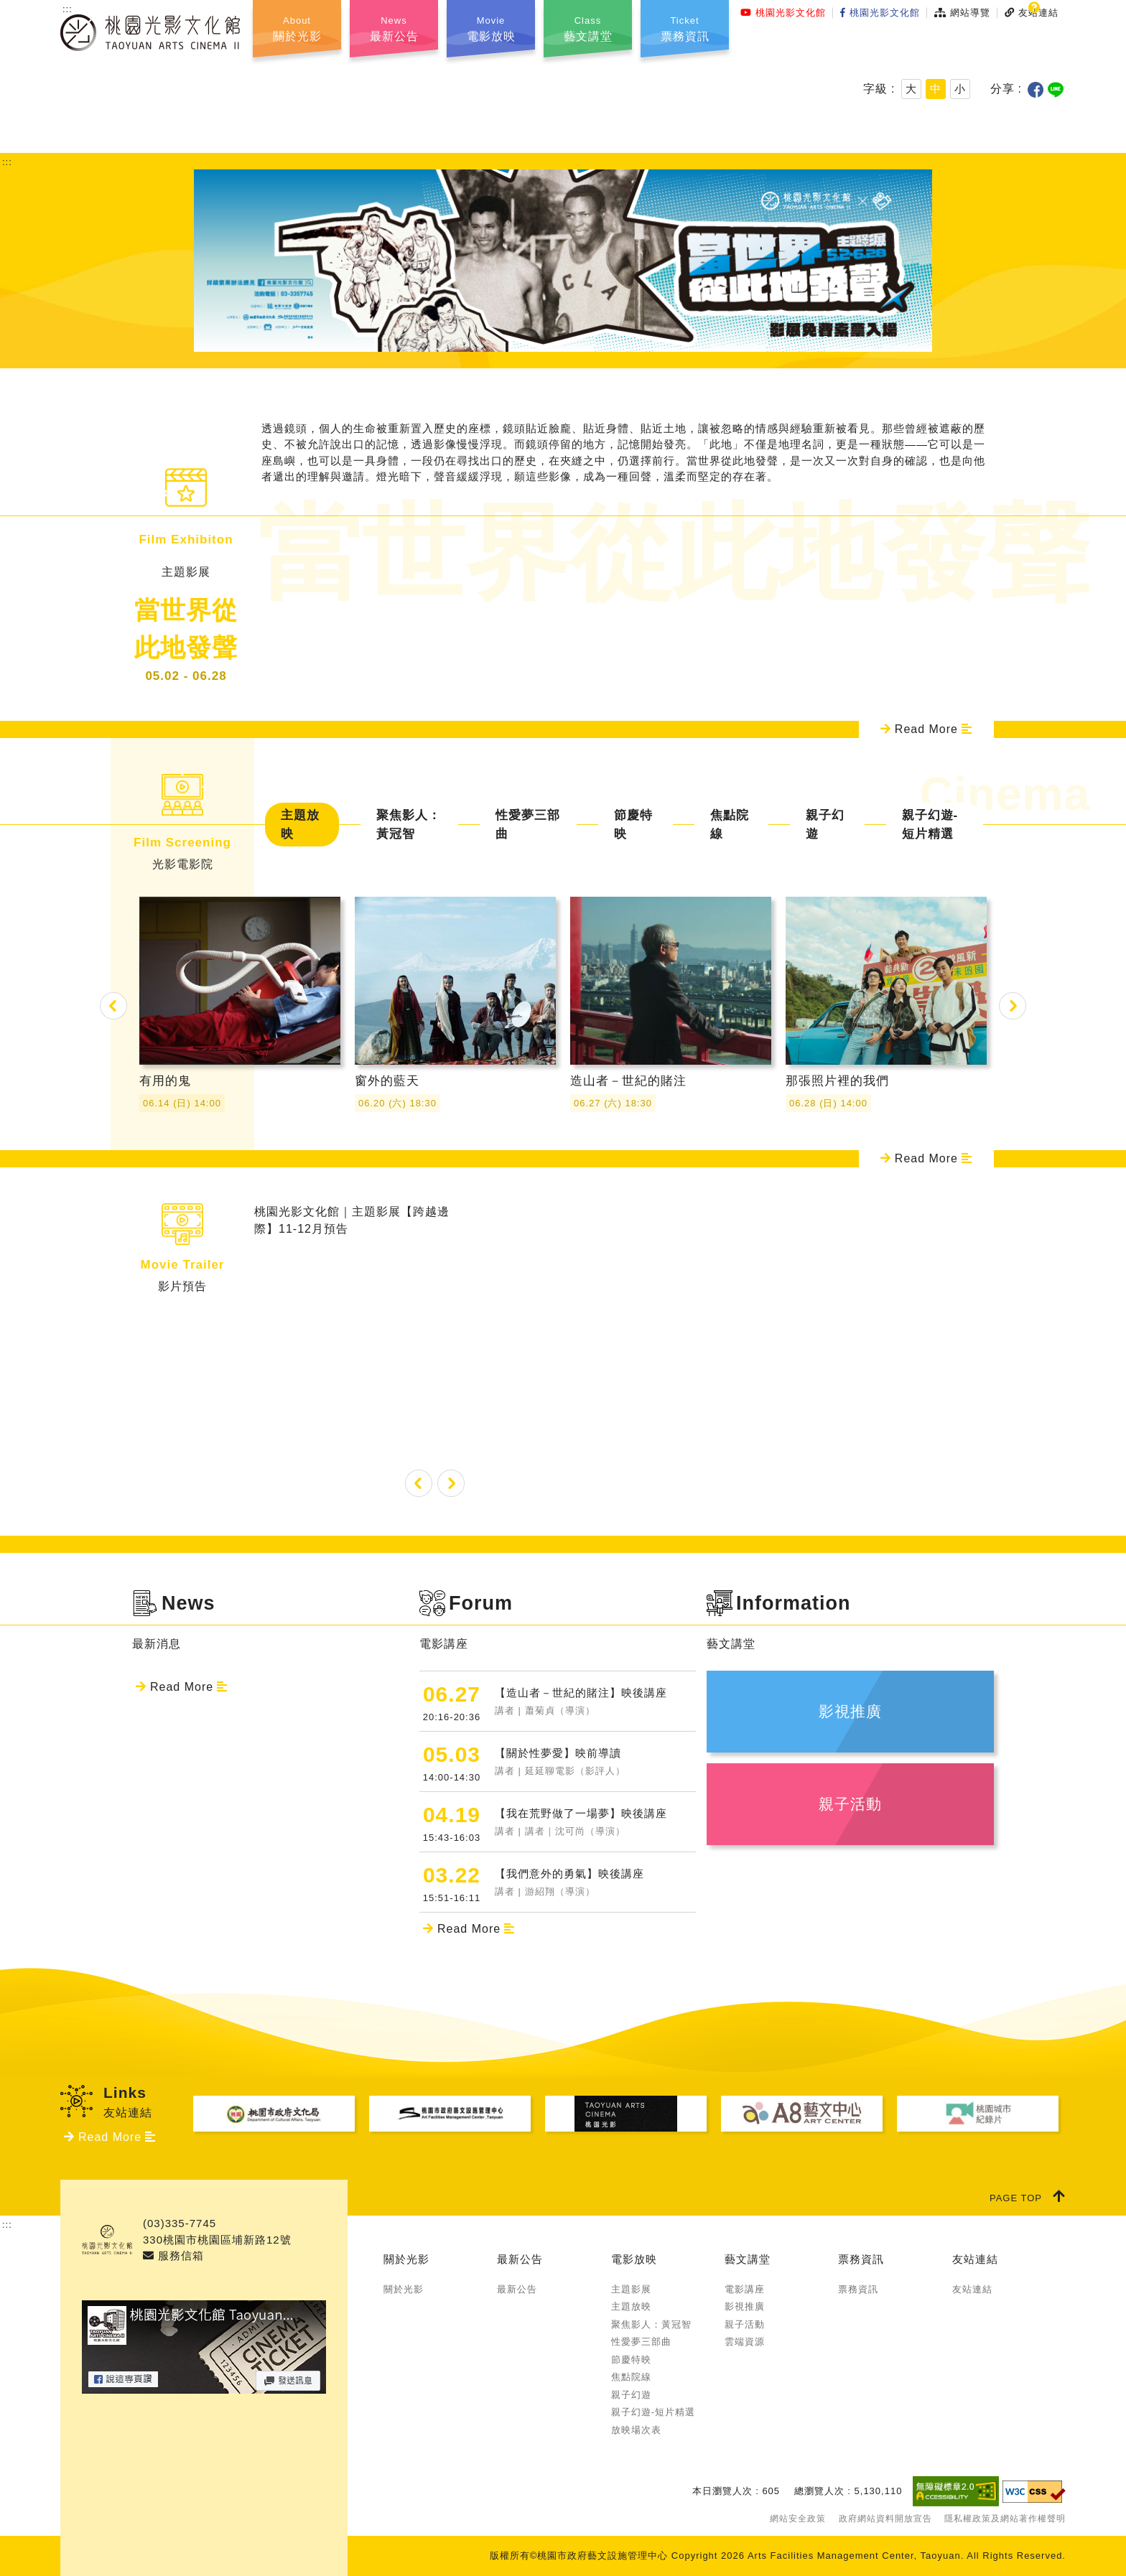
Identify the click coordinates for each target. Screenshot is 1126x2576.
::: (67, 9)
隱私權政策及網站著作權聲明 (1005, 2519)
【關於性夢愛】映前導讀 (595, 1762)
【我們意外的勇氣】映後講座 (595, 1882)
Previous (113, 1005)
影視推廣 (745, 2306)
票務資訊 (861, 2259)
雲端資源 (745, 2341)
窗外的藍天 (455, 981)
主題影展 (631, 2289)
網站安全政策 (798, 2519)
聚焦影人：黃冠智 (408, 824)
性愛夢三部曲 (527, 824)
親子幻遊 (825, 824)
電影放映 (634, 2259)
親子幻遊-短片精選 (930, 824)
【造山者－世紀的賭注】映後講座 (595, 1701)
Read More (926, 729)
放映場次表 (636, 2430)
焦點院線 (729, 824)
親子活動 (745, 2324)
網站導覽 (962, 12)
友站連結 (975, 2259)
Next (1012, 1005)
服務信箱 (173, 2255)
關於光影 (406, 2259)
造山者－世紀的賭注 (670, 981)
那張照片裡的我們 (886, 981)
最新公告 (520, 2259)
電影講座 (745, 2289)
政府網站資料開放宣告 (885, 2519)
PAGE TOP (1028, 2196)
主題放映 (300, 824)
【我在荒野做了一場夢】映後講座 (595, 1822)
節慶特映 (633, 824)
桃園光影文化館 (783, 12)
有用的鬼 (239, 981)
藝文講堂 (748, 2259)
